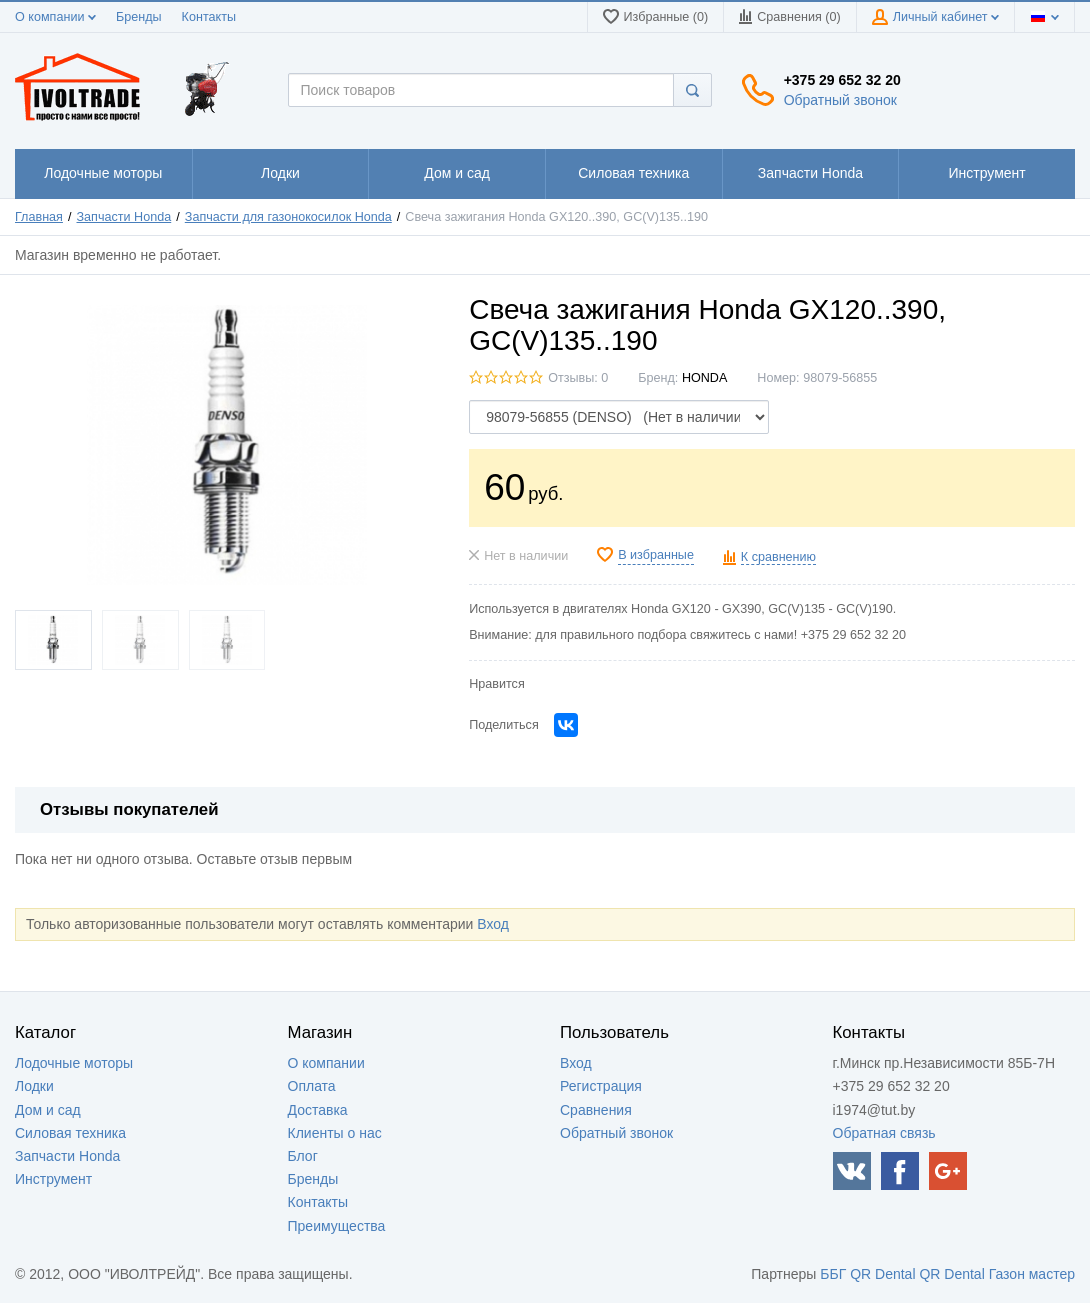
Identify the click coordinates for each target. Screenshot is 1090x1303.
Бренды (139, 17)
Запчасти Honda (124, 217)
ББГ (833, 1274)
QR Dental (882, 1274)
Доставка (318, 1110)
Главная (39, 217)
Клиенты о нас (335, 1133)
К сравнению (778, 557)
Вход (493, 924)
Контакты (209, 17)
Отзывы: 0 (578, 378)
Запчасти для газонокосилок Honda (288, 217)
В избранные (656, 555)
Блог (303, 1156)
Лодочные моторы (74, 1063)
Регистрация (601, 1086)
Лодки (34, 1086)
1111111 (103, 173)
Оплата (312, 1086)
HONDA (704, 378)
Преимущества (337, 1226)
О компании (55, 17)
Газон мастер (1032, 1274)
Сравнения (596, 1110)
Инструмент (53, 1179)
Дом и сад (48, 1110)
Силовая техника (70, 1133)
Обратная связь (884, 1133)
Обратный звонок (840, 100)
